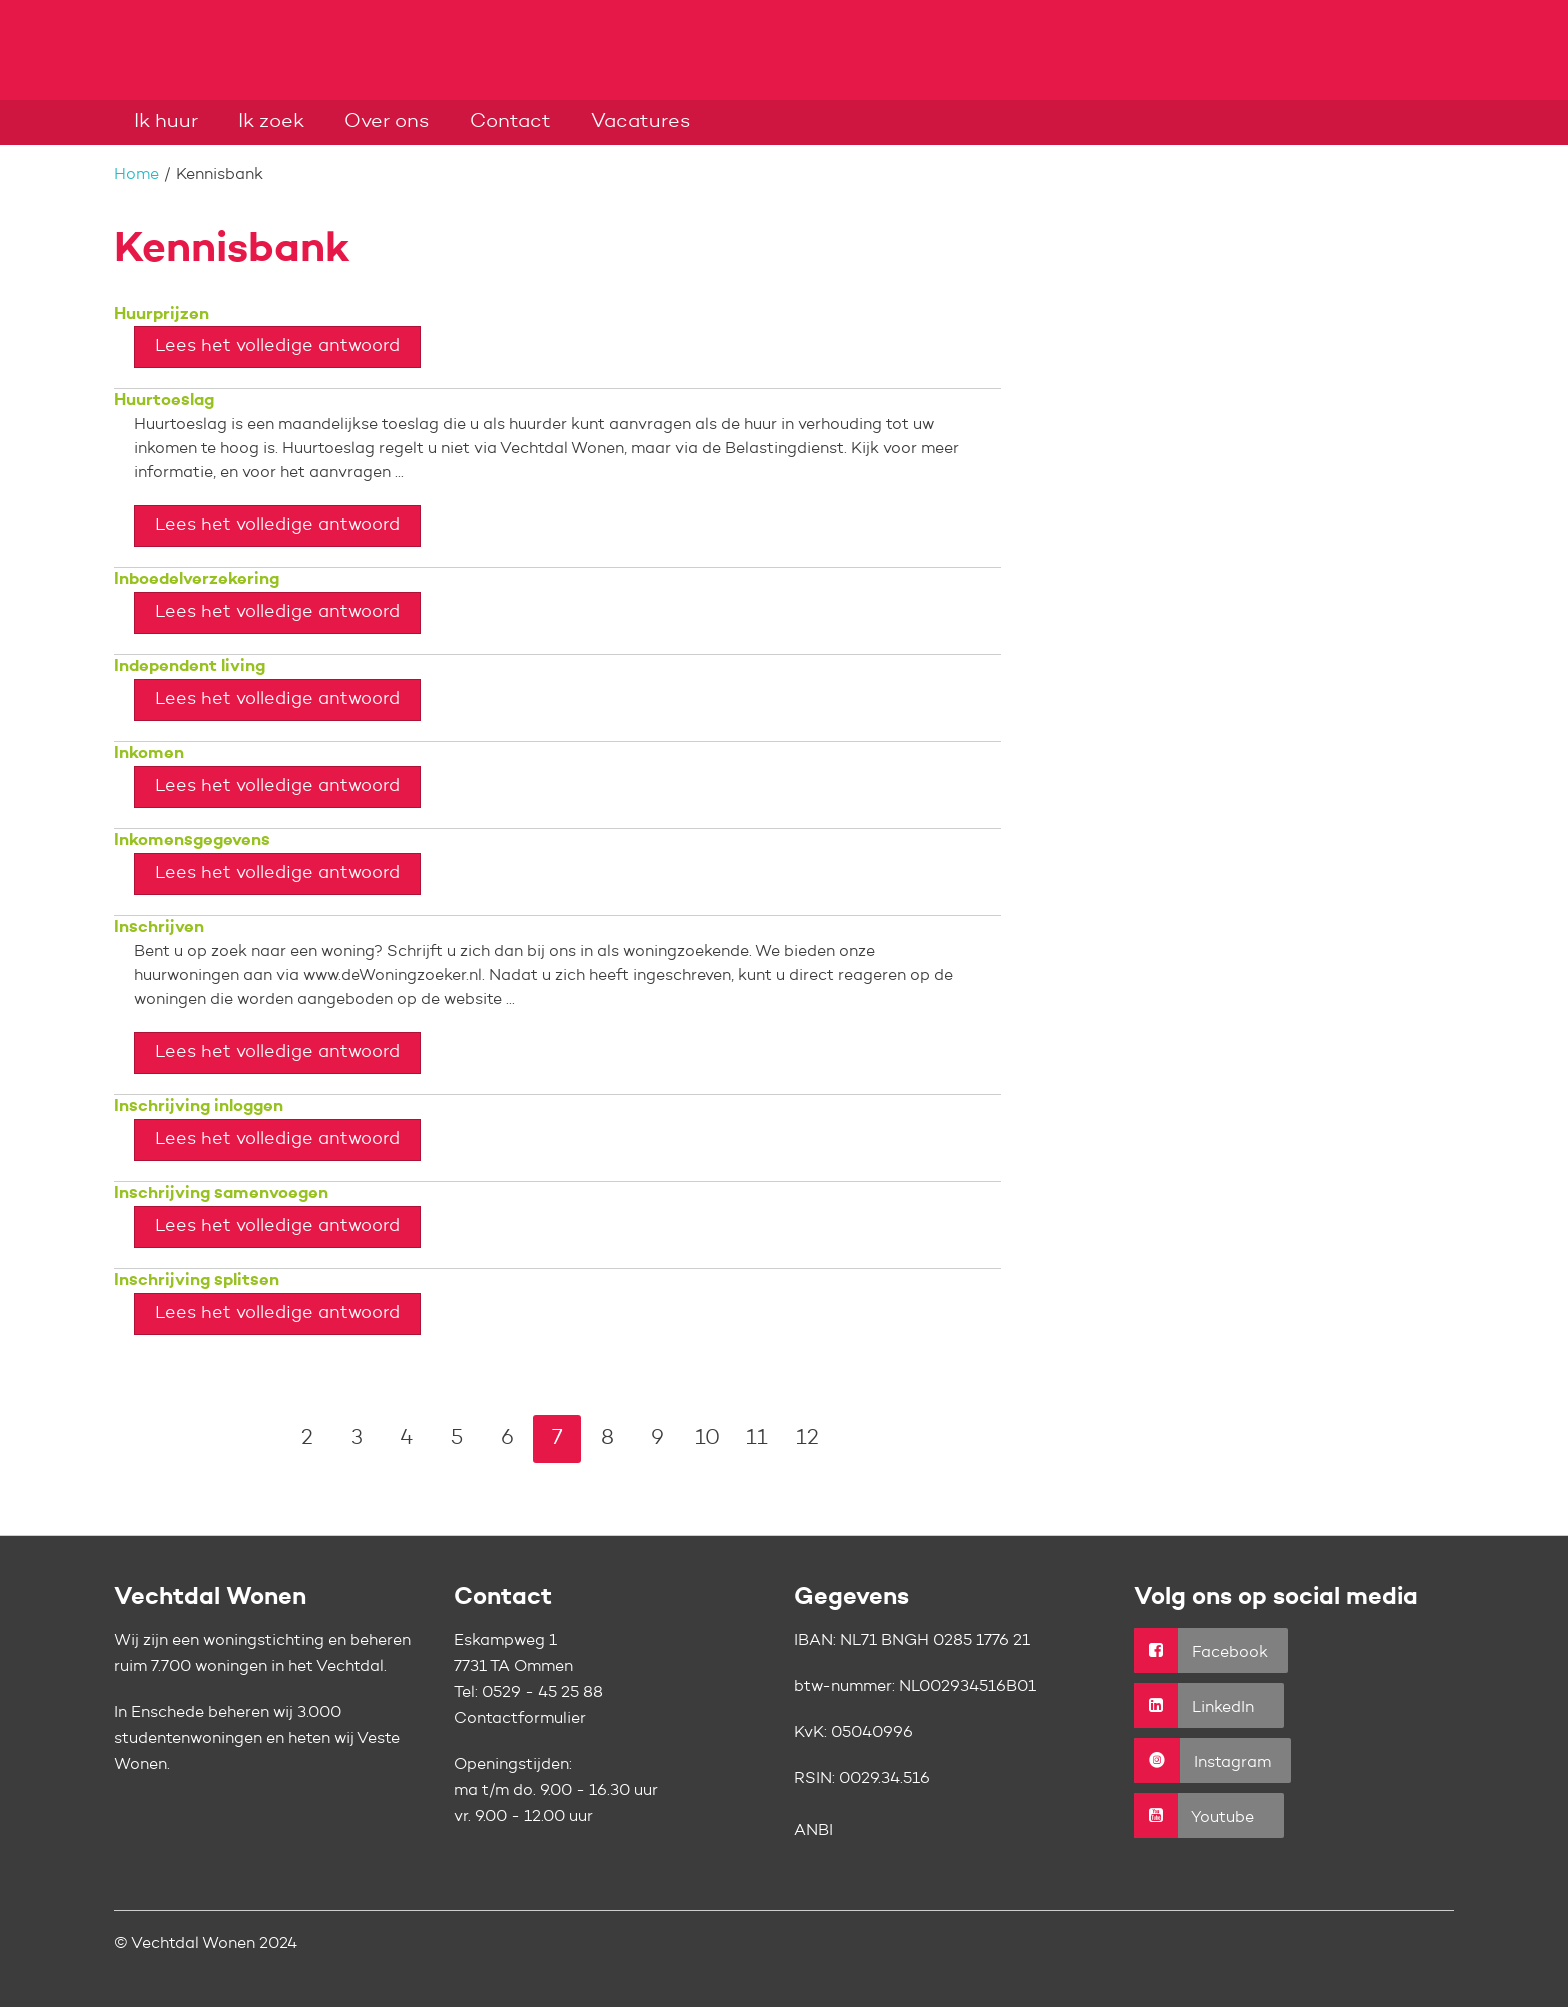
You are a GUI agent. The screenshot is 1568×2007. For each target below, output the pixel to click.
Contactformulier (520, 1719)
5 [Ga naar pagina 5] (457, 1438)
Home (136, 175)
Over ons (387, 122)
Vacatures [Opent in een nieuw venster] (641, 122)
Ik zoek (271, 122)
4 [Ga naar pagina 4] (407, 1438)
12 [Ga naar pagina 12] (807, 1438)
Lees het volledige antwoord (277, 346)
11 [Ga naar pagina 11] (757, 1438)
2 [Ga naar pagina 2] (307, 1438)
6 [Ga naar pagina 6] (507, 1438)
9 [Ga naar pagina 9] (657, 1438)
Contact (510, 122)
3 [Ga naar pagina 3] (357, 1438)
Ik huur (166, 122)
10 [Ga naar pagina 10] (707, 1438)
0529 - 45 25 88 (542, 1693)
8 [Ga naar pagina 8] (607, 1438)
